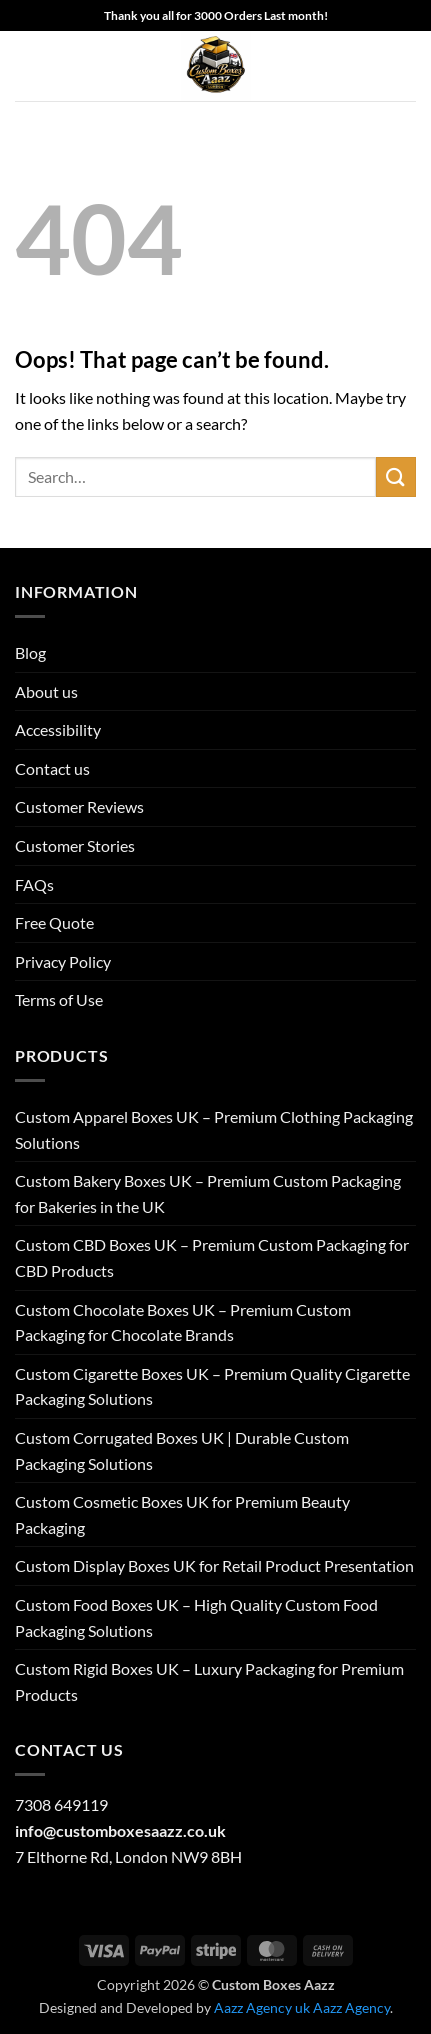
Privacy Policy (63, 961)
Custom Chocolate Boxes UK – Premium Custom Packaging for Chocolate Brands (183, 1322)
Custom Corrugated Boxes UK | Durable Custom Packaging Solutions (182, 1450)
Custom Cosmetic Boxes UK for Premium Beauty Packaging (182, 1514)
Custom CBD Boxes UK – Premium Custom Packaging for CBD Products (212, 1257)
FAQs (34, 884)
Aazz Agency (351, 2007)
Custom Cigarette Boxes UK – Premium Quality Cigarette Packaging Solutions (212, 1386)
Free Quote (54, 922)
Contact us (52, 768)
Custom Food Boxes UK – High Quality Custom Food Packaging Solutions (196, 1617)
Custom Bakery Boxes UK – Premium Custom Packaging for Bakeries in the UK (208, 1193)
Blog (30, 652)
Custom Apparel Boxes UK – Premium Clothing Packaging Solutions (214, 1129)
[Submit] (396, 476)
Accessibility (58, 729)
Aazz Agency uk (262, 2007)
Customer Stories (75, 845)
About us (46, 691)
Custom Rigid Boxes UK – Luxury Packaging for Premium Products (209, 1681)
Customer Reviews (79, 806)
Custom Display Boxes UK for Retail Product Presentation (214, 1565)
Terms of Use (59, 999)
